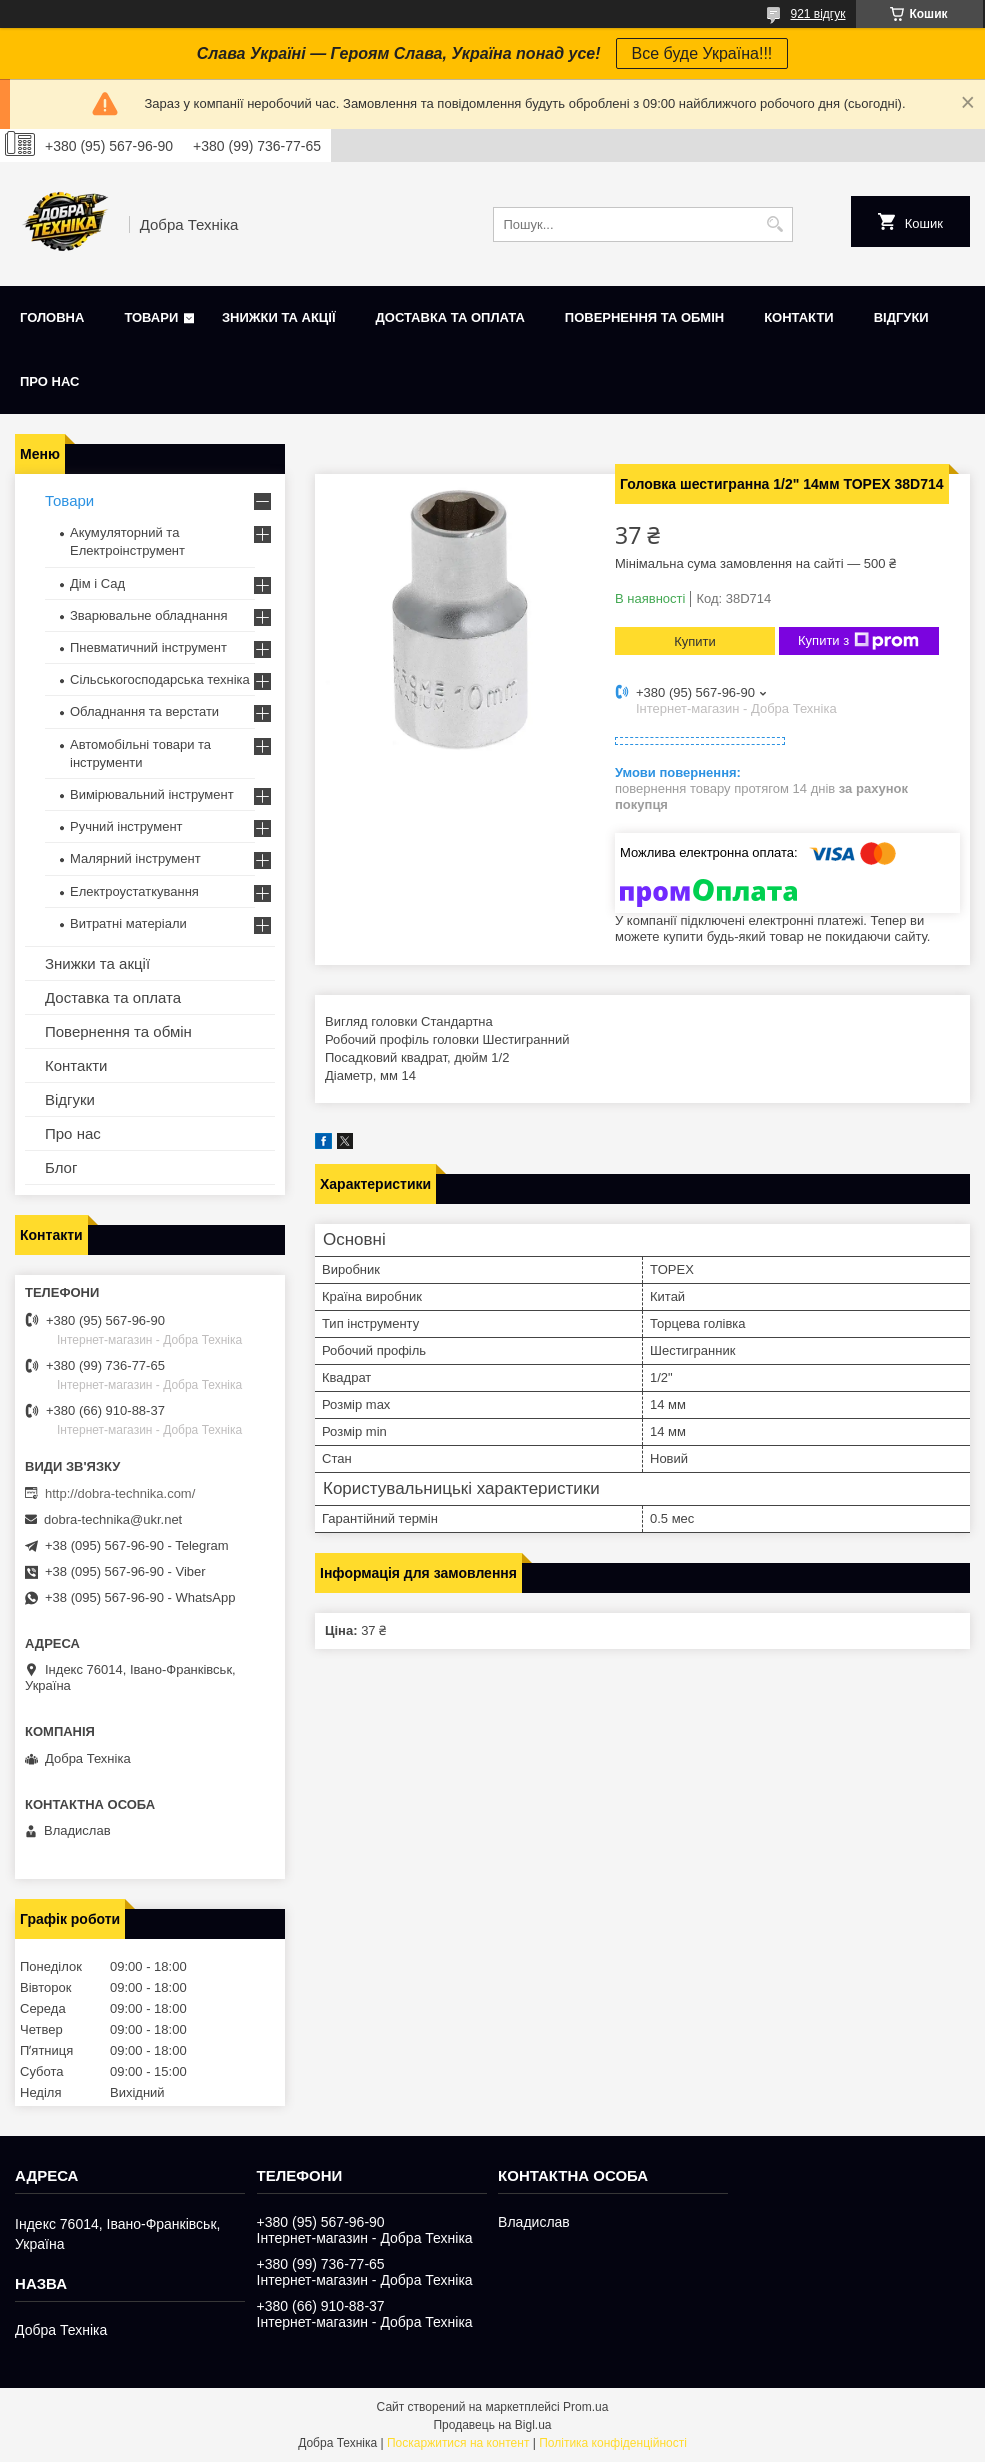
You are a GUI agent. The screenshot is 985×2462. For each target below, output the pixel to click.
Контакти (799, 317)
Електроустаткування (134, 891)
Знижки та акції (279, 317)
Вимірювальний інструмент (152, 794)
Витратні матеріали (128, 923)
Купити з (858, 641)
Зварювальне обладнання (149, 615)
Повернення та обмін (644, 317)
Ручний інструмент (126, 826)
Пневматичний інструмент (148, 647)
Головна (52, 317)
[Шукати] (775, 224)
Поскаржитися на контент (458, 2443)
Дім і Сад (97, 583)
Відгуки (901, 317)
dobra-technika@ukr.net (113, 1519)
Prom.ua (585, 2407)
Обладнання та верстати (144, 711)
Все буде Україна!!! (702, 53)
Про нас (49, 381)
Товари (151, 317)
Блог (61, 1167)
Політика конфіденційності (613, 2443)
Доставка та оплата (450, 317)
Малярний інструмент (135, 858)
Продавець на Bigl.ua (492, 2425)
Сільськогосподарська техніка (160, 679)
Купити (695, 641)
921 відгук (817, 14)
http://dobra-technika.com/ (120, 1493)
